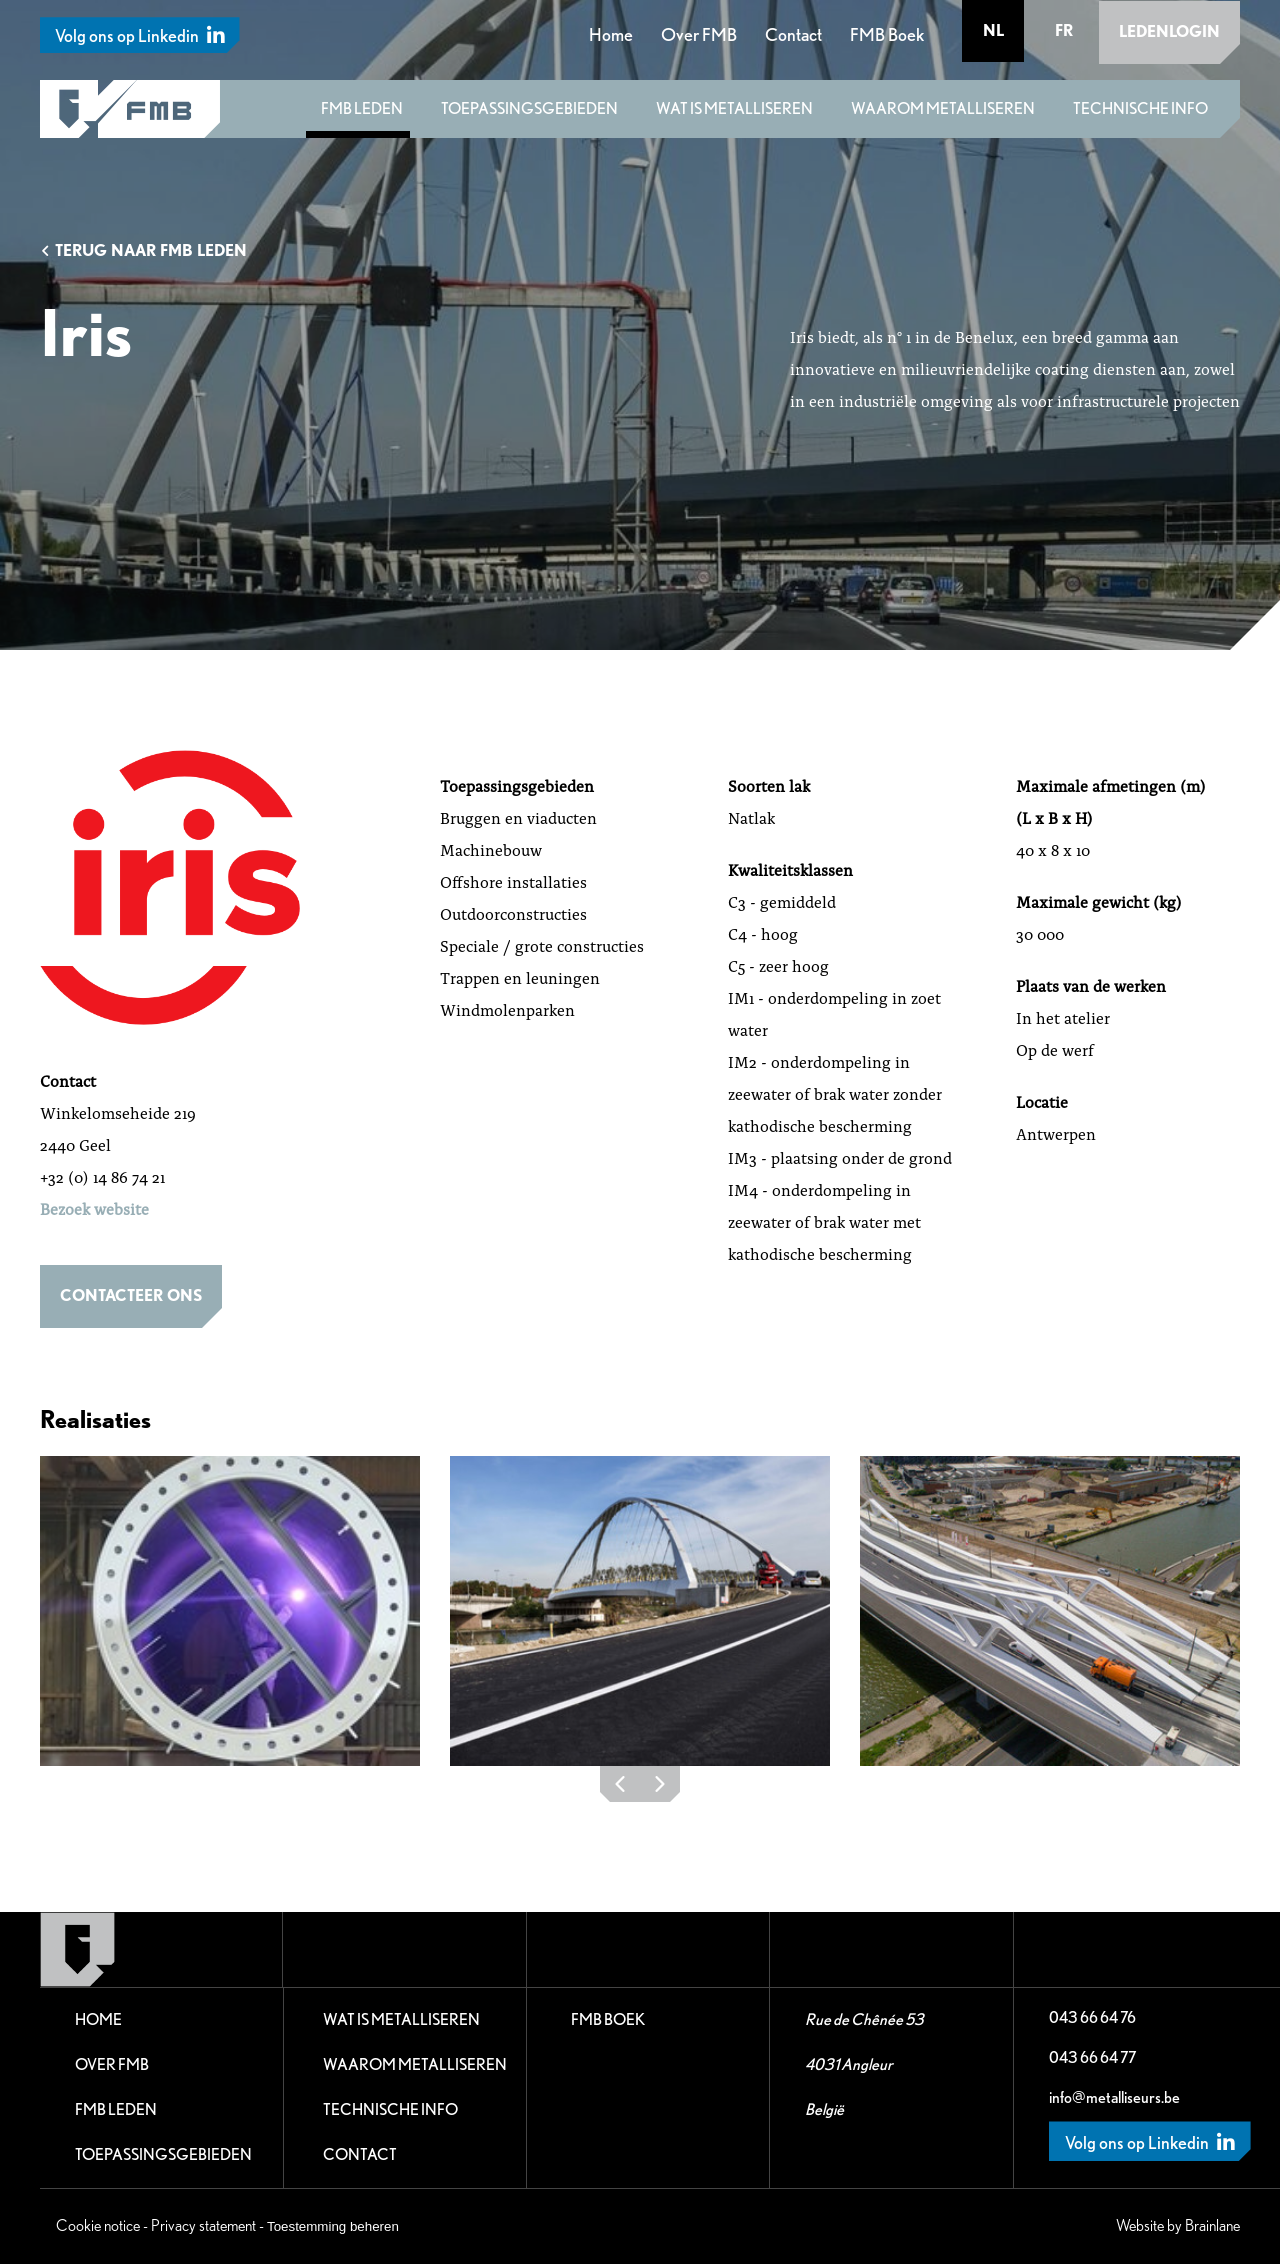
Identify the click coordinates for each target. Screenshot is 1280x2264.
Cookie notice (98, 2225)
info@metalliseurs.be (1114, 2097)
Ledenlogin (1169, 30)
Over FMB (700, 33)
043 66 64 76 (1092, 2017)
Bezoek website (94, 1208)
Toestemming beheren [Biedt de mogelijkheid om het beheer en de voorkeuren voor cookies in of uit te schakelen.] (333, 2226)
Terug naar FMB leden (143, 250)
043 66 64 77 (1092, 2057)
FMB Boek (888, 33)
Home (612, 33)
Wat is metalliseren (734, 108)
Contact (794, 33)
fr (1064, 30)
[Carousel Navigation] (640, 1789)
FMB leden (362, 108)
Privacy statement (203, 2225)
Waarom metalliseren (943, 108)
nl (994, 30)
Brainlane (1212, 2225)
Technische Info (1140, 108)
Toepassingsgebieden (529, 108)
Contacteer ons (131, 1295)
